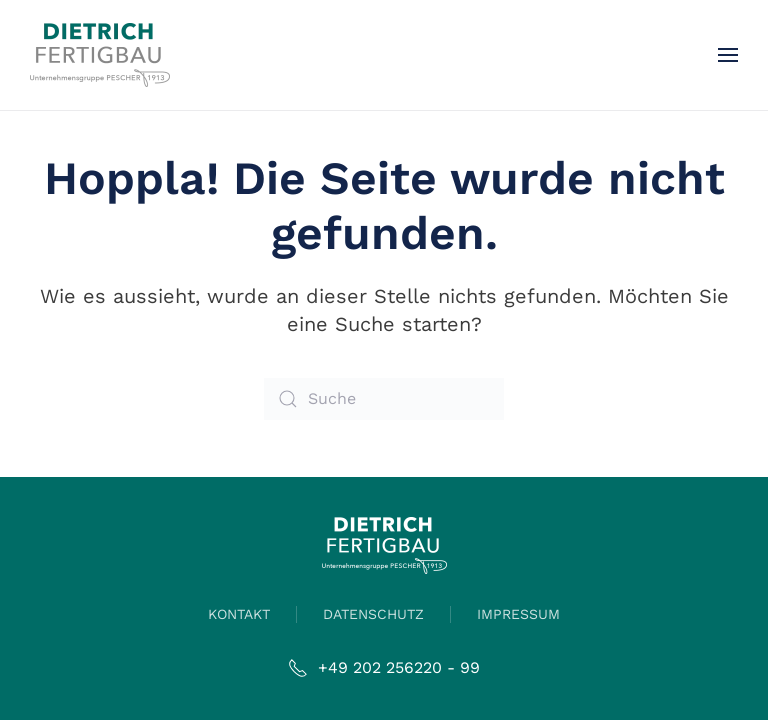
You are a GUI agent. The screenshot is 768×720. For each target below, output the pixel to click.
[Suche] (384, 399)
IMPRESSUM (518, 614)
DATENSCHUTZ (373, 614)
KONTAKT (239, 614)
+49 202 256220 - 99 (384, 668)
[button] (728, 55)
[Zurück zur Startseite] (100, 55)
